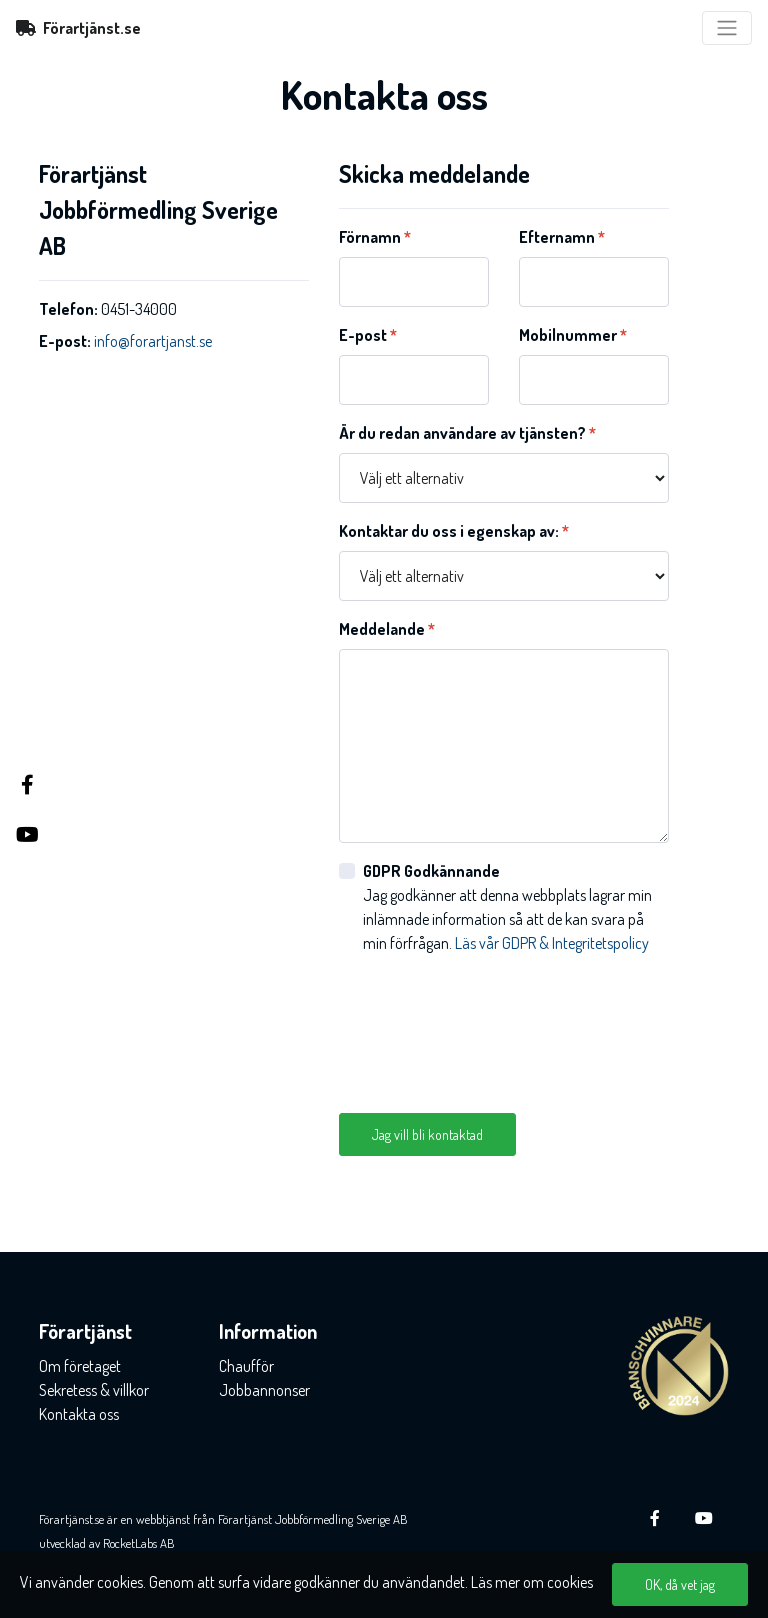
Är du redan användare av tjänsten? (467, 433)
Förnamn (375, 237)
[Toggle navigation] (727, 28)
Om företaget (80, 1366)
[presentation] (491, 1026)
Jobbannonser (264, 1390)
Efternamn (562, 237)
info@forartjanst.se (153, 341)
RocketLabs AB (139, 1543)
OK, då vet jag (680, 1584)
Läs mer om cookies (532, 1582)
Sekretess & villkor (94, 1390)
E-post (368, 335)
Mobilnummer (573, 335)
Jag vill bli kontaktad (427, 1134)
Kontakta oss (79, 1414)
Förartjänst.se (78, 28)
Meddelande (387, 629)
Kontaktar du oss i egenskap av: (454, 531)
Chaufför (246, 1366)
